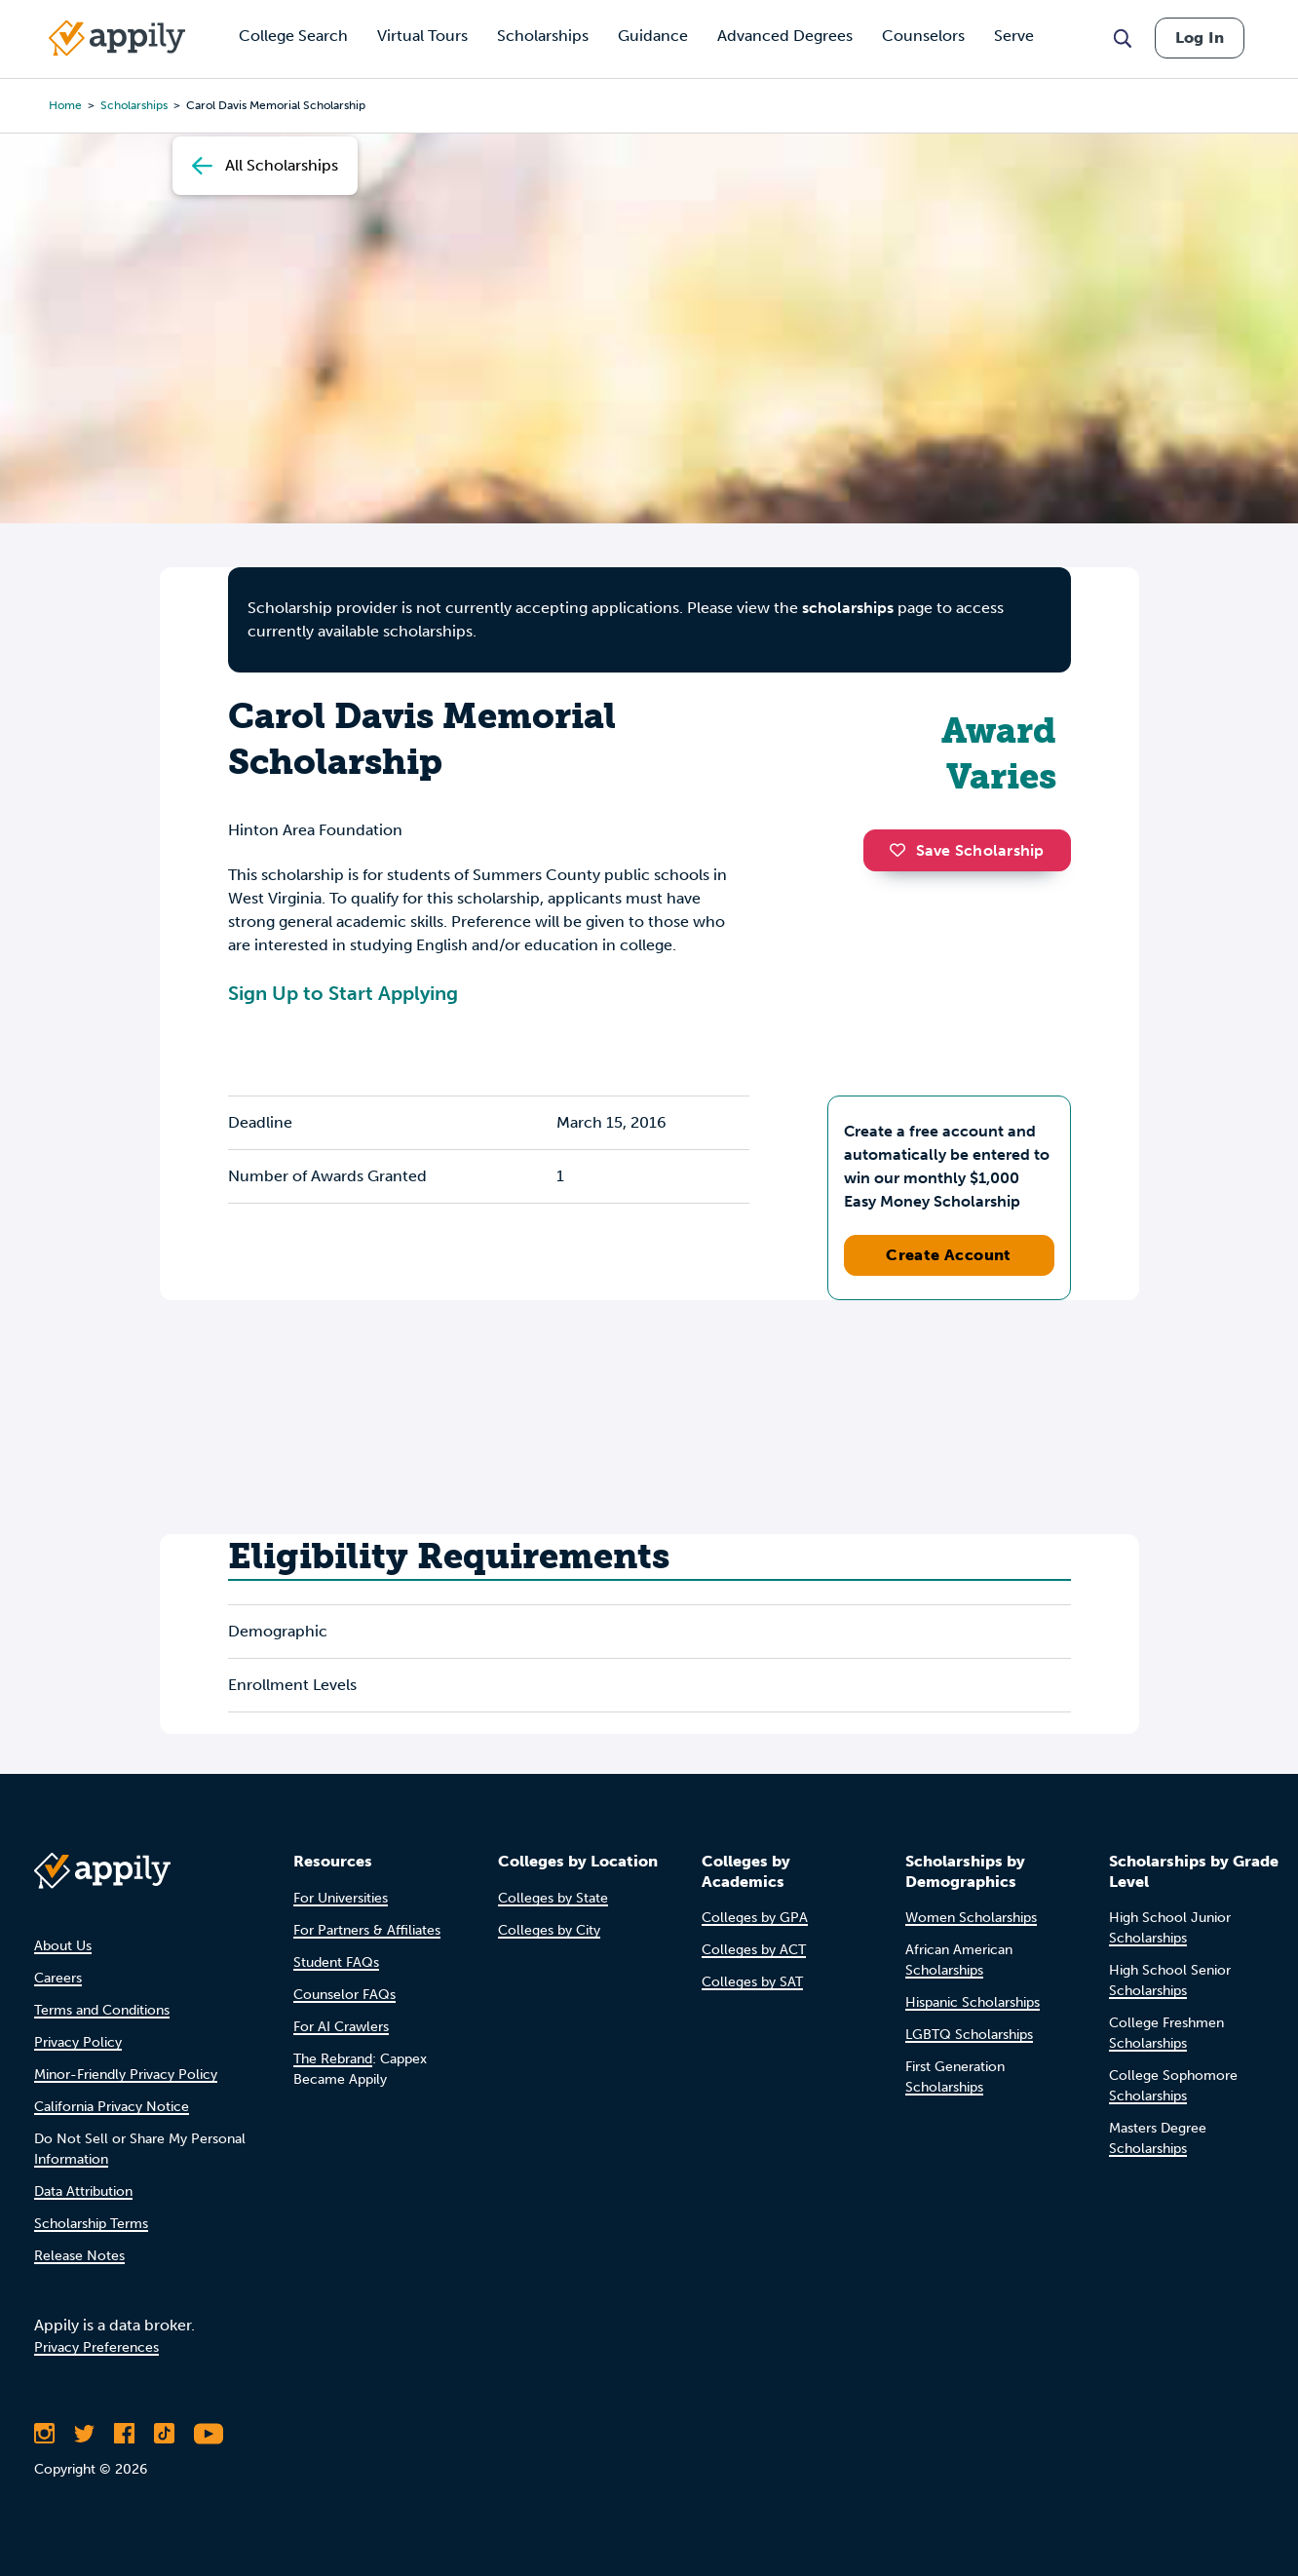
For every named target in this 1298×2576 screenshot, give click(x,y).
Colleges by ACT (754, 1950)
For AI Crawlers (341, 2027)
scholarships (848, 607)
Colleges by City (549, 1930)
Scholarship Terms (91, 2223)
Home (65, 105)
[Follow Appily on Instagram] (44, 2433)
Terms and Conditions (102, 2010)
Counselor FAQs (344, 1994)
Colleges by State (553, 1898)
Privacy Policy (78, 2042)
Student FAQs (336, 1962)
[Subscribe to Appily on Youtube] (208, 2433)
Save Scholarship (967, 850)
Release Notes (79, 2256)
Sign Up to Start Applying (343, 993)
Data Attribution (83, 2191)
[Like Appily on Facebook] (124, 2433)
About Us (63, 1946)
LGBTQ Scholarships (969, 2034)
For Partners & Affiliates (366, 1930)
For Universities (340, 1898)
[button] (902, 850)
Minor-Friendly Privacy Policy (125, 2074)
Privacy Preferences (96, 2347)
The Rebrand (332, 2059)
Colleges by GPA (755, 1917)
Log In (1199, 37)
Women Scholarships (971, 1917)
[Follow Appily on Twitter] (84, 2433)
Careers (58, 1978)
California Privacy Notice (111, 2106)
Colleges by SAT (752, 1982)
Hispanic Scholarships (972, 2002)
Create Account (949, 1255)
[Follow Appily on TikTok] (164, 2433)
